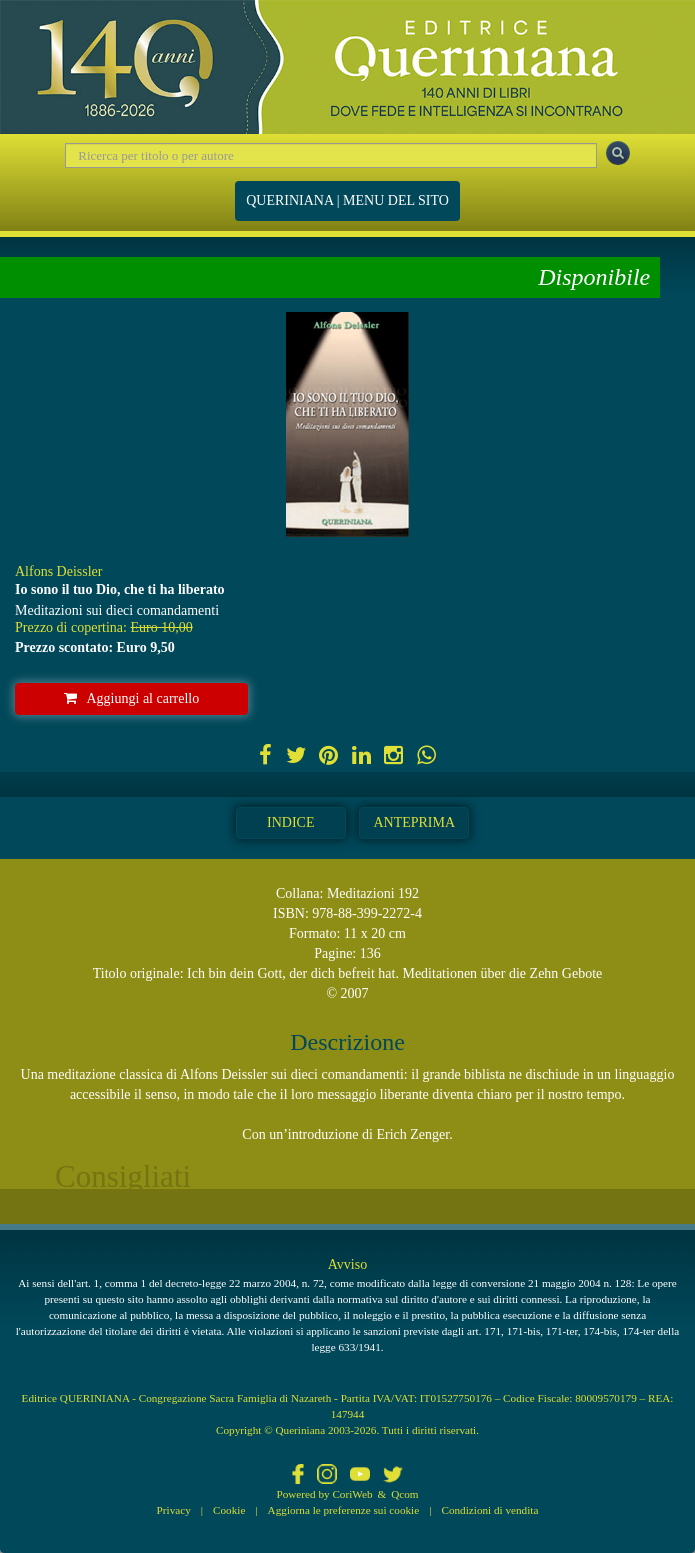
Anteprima (414, 822)
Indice (290, 822)
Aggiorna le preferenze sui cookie (344, 1510)
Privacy (174, 1510)
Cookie (229, 1510)
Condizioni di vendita (489, 1510)
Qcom (404, 1494)
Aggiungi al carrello (132, 698)
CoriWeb (352, 1494)
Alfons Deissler (59, 571)
